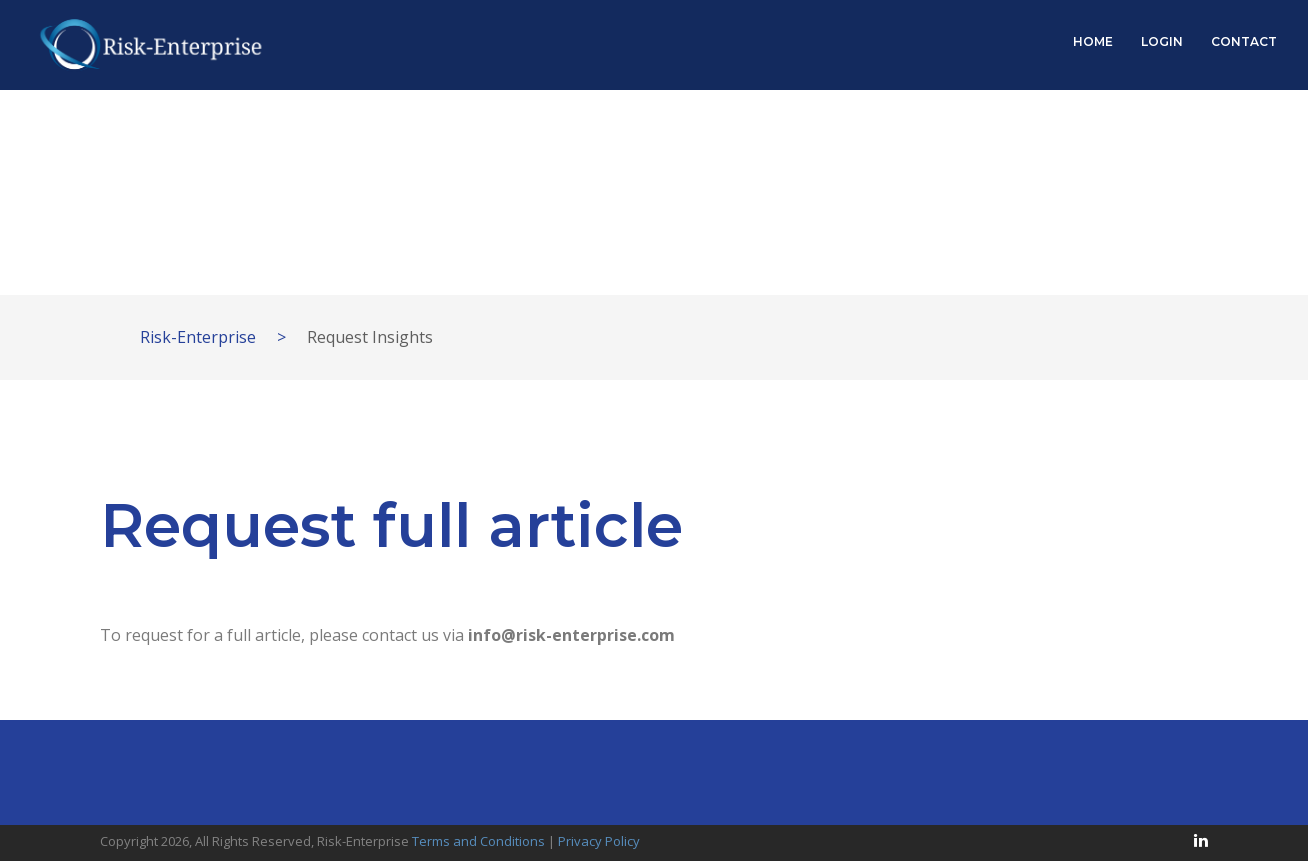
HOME (1093, 41)
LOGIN (1162, 41)
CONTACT (1244, 41)
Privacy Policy (599, 841)
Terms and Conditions (478, 841)
